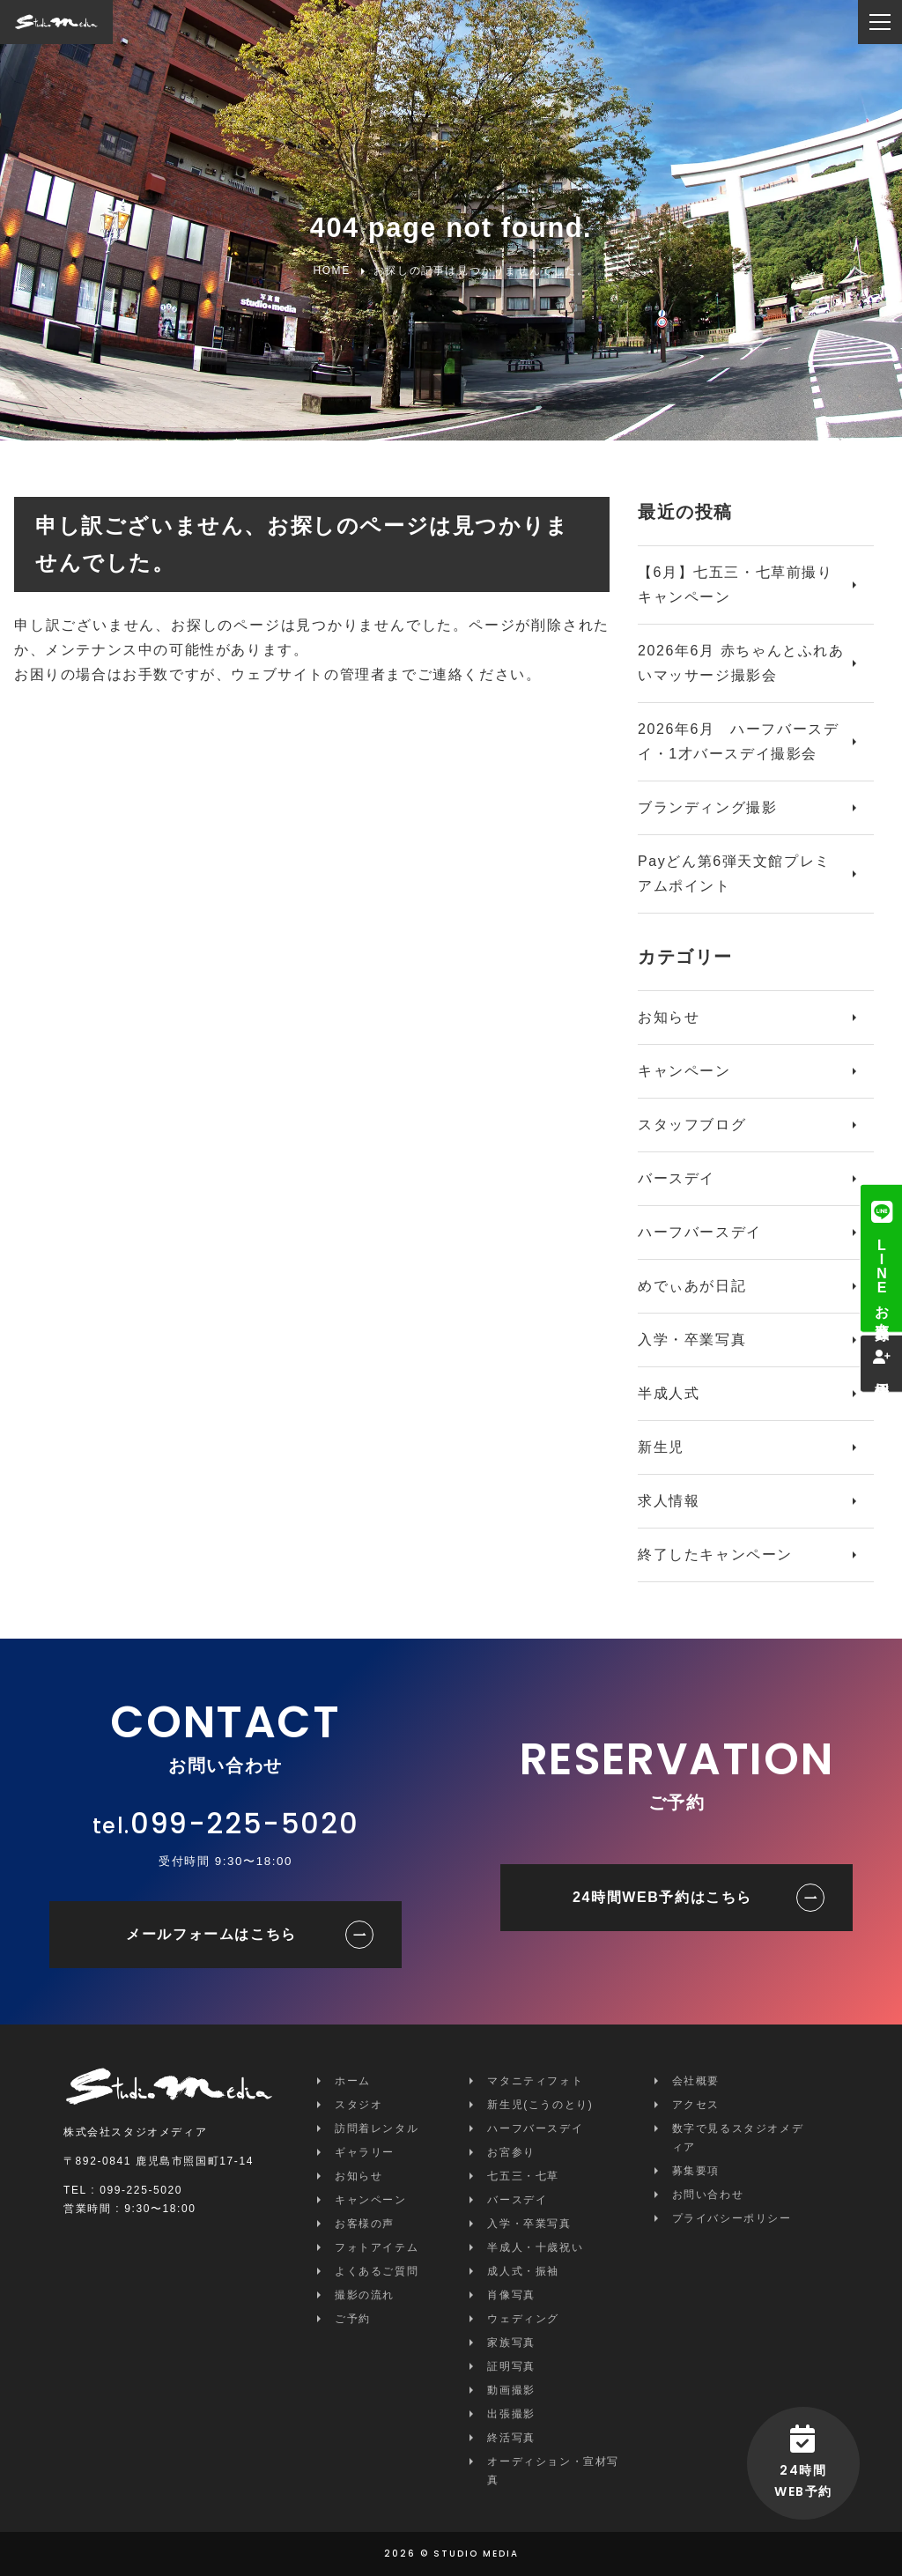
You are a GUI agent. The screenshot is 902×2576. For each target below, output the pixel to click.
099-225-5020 (244, 1823)
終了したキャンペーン (715, 1554)
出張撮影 (511, 2414)
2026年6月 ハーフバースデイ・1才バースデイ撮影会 (738, 741)
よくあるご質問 (376, 2271)
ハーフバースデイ (700, 1232)
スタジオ (358, 2105)
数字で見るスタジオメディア (738, 2137)
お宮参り (511, 2152)
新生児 (661, 1447)
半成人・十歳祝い (535, 2247)
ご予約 (353, 2319)
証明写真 (511, 2366)
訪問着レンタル (376, 2128)
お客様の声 (365, 2223)
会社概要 (696, 2081)
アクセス (696, 2105)
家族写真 (511, 2342)
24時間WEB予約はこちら (662, 1897)
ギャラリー (365, 2152)
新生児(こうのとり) (540, 2105)
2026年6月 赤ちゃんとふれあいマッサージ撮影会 (741, 663)
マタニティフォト (535, 2081)
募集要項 (696, 2171)
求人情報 (668, 1500)
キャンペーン (684, 1070)
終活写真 (511, 2438)
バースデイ (676, 1178)
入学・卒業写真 (692, 1339)
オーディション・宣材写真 (553, 2470)
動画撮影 (511, 2390)
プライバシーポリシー (732, 2218)
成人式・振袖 (523, 2271)
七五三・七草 (523, 2176)
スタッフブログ (692, 1124)
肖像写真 (511, 2295)
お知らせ (668, 1017)
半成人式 (668, 1393)
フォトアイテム (376, 2247)
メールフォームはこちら (211, 1934)
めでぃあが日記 (692, 1285)
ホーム (353, 2081)
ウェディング (523, 2319)
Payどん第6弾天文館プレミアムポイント (734, 873)
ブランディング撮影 (707, 807)
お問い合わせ (708, 2194)
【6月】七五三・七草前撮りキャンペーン (735, 584)
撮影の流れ (365, 2295)
